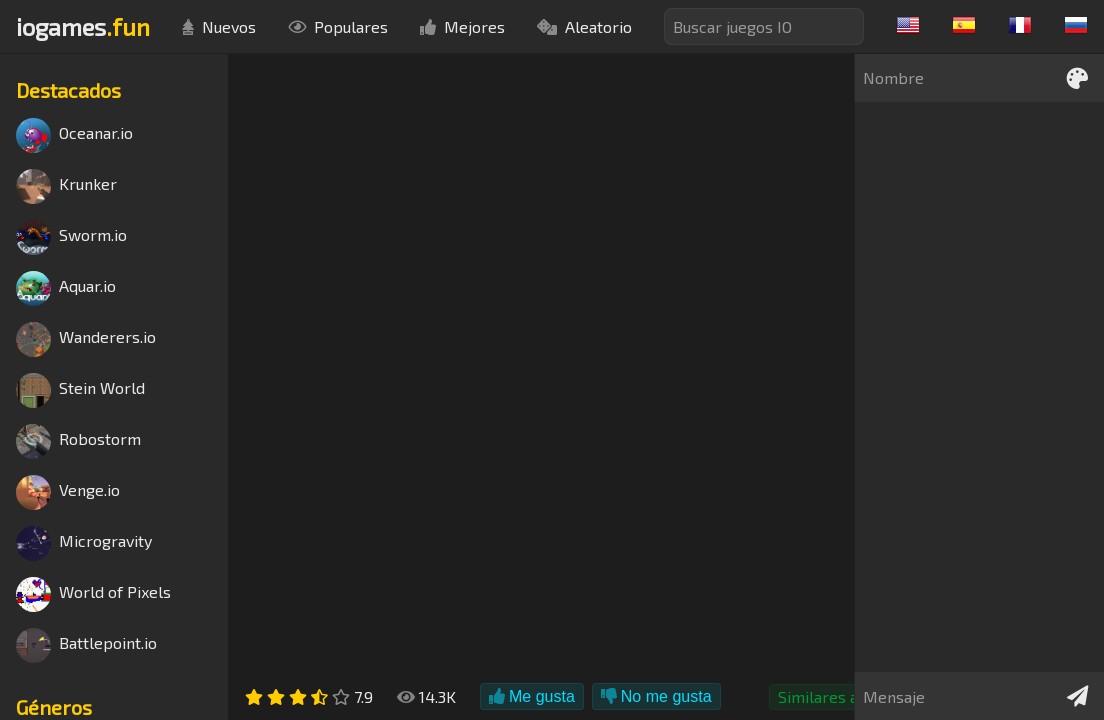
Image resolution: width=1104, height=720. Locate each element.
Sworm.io (71, 237)
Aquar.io (66, 288)
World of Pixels (93, 594)
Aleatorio (584, 26)
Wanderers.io (86, 339)
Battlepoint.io (86, 645)
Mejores (462, 26)
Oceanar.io (74, 135)
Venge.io (68, 492)
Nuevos (219, 26)
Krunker (66, 186)
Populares (338, 26)
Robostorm (78, 441)
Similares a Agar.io (844, 696)
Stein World (80, 390)
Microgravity (84, 543)
